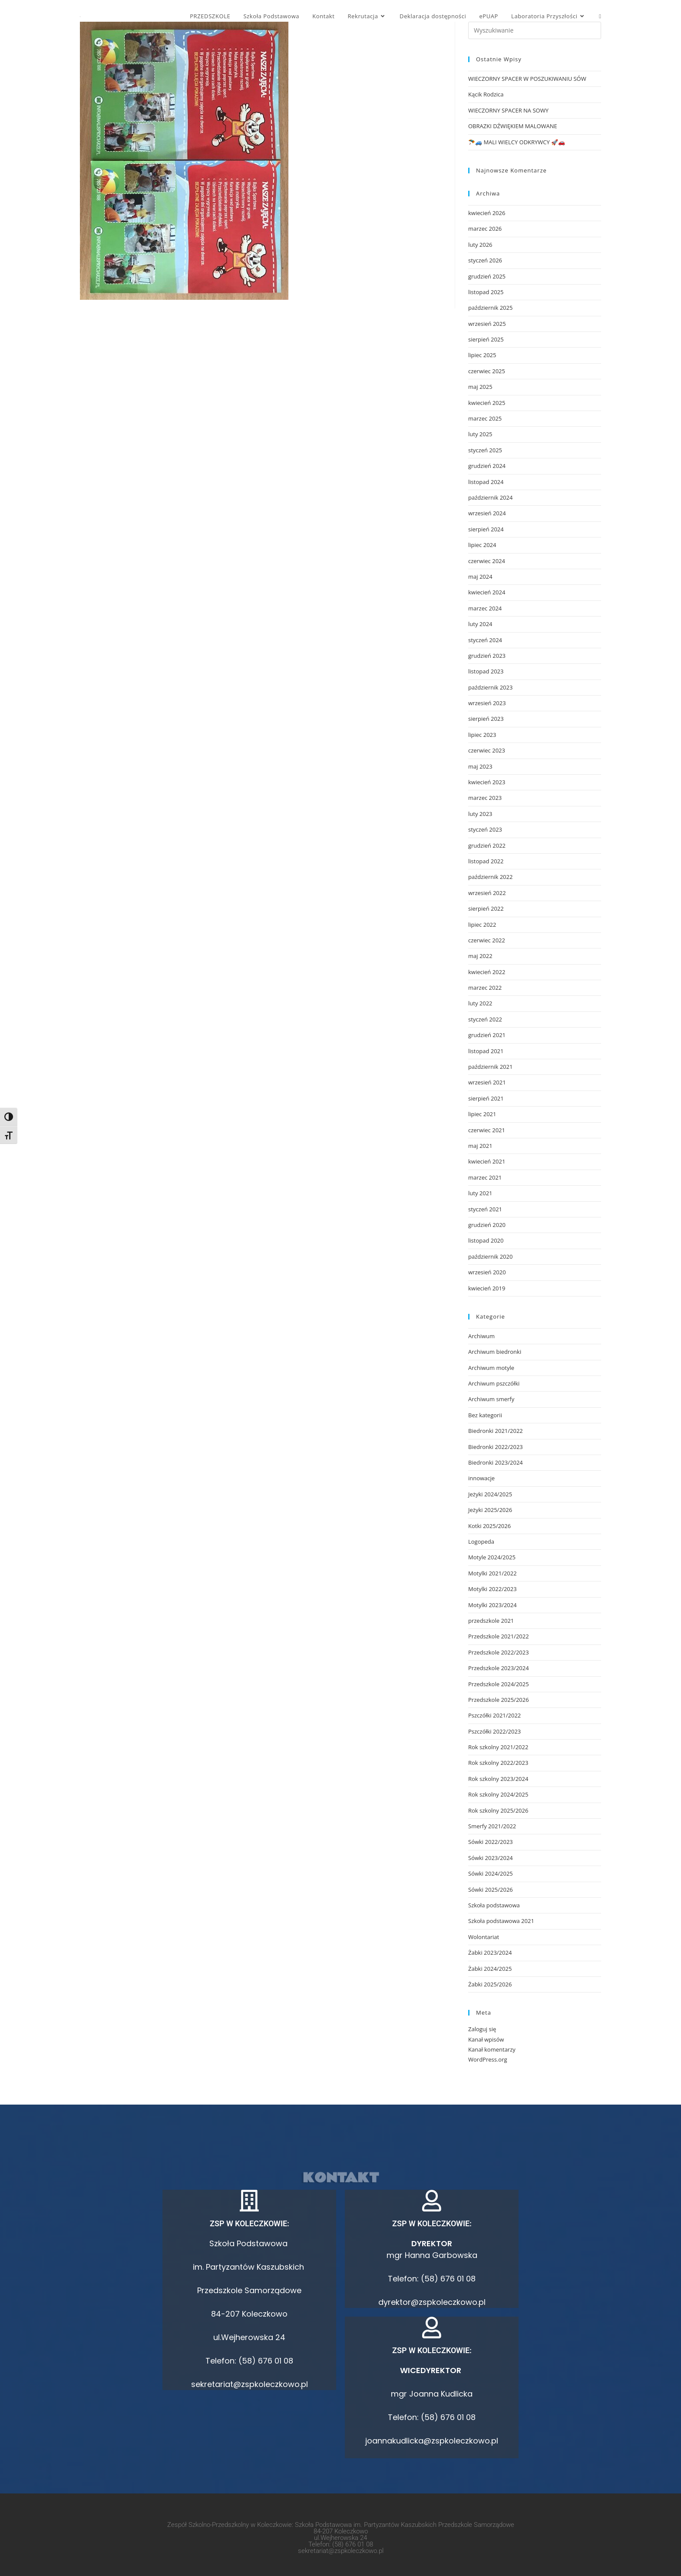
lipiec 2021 (482, 1114)
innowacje (481, 1478)
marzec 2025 (485, 418)
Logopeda (481, 1541)
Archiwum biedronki (494, 1352)
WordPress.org (487, 2059)
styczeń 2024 (485, 640)
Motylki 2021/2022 (492, 1573)
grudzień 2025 (487, 276)
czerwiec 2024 (486, 561)
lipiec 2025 (482, 355)
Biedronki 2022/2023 (495, 1447)
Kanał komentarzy (492, 2049)
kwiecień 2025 (486, 403)
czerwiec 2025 (486, 371)
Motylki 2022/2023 (492, 1589)
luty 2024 (480, 624)
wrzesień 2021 (487, 1082)
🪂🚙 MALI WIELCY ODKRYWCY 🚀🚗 (516, 142)
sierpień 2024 (486, 529)
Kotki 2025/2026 (489, 1526)
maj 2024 (480, 576)
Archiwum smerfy (491, 1399)
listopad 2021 (485, 1051)
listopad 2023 (485, 671)
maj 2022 (480, 956)
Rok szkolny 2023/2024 (498, 1779)
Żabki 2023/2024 (490, 1952)
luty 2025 (480, 434)
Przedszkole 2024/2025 (498, 1684)
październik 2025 (490, 308)
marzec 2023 (485, 798)
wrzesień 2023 (487, 703)
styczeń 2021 (485, 1209)
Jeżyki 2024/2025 (490, 1494)
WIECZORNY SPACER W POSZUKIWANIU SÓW (527, 79)
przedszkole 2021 (491, 1621)
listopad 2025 (485, 292)
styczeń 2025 (485, 450)
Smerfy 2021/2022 (492, 1826)
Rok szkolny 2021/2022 (498, 1747)
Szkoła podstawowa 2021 (501, 1921)
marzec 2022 (485, 987)
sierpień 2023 (486, 719)
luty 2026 (480, 245)
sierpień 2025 (486, 339)
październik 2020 (490, 1256)
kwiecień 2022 (486, 972)
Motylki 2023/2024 (492, 1605)
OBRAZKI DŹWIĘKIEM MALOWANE (512, 126)
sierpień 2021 (486, 1098)
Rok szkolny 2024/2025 (498, 1794)
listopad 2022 (485, 861)
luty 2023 (480, 814)
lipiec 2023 (482, 735)
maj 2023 (480, 766)
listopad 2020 (485, 1240)
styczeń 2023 (485, 829)
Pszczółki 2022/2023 (494, 1731)
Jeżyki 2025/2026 (490, 1510)
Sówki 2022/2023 (490, 1842)
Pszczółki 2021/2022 (494, 1715)
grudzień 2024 (487, 466)
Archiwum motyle (491, 1368)
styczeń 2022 (485, 1019)
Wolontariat (483, 1937)
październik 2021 (490, 1067)
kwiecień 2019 (486, 1288)
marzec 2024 (485, 608)
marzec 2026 (485, 228)
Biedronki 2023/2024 (495, 1462)
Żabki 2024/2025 (490, 1969)
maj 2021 (480, 1146)
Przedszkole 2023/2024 (498, 1668)
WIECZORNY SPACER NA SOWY (508, 110)
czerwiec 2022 (486, 940)
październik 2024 (490, 497)
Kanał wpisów (486, 2039)
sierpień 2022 (486, 908)
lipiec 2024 (482, 545)
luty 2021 (480, 1193)
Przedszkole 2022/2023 (498, 1652)
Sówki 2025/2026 (490, 1889)
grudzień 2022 (487, 845)
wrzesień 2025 (487, 324)
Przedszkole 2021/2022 (498, 1636)
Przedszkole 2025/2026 (498, 1700)
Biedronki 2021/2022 (495, 1431)
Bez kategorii (485, 1415)
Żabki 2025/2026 (490, 1984)
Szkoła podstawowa (494, 1905)
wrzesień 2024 (487, 513)
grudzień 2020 (487, 1225)
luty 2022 (480, 1003)
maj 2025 (480, 387)
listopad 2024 (485, 482)
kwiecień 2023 (486, 782)
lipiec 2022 (482, 924)
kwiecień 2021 (486, 1161)
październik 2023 (490, 687)
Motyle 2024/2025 (492, 1557)
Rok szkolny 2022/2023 (498, 1763)
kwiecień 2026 (486, 213)
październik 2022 (490, 877)
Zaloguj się (482, 2029)
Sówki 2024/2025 (490, 1873)
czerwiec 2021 (486, 1130)
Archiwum (481, 1336)
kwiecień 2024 (486, 592)
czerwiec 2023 (486, 750)
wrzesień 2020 (487, 1272)
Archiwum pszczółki (493, 1383)
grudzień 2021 (487, 1035)
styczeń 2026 (485, 260)
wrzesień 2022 (487, 893)
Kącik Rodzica (486, 94)
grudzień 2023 (487, 656)
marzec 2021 (485, 1177)
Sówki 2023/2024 (490, 1858)
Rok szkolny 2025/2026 (498, 1810)
